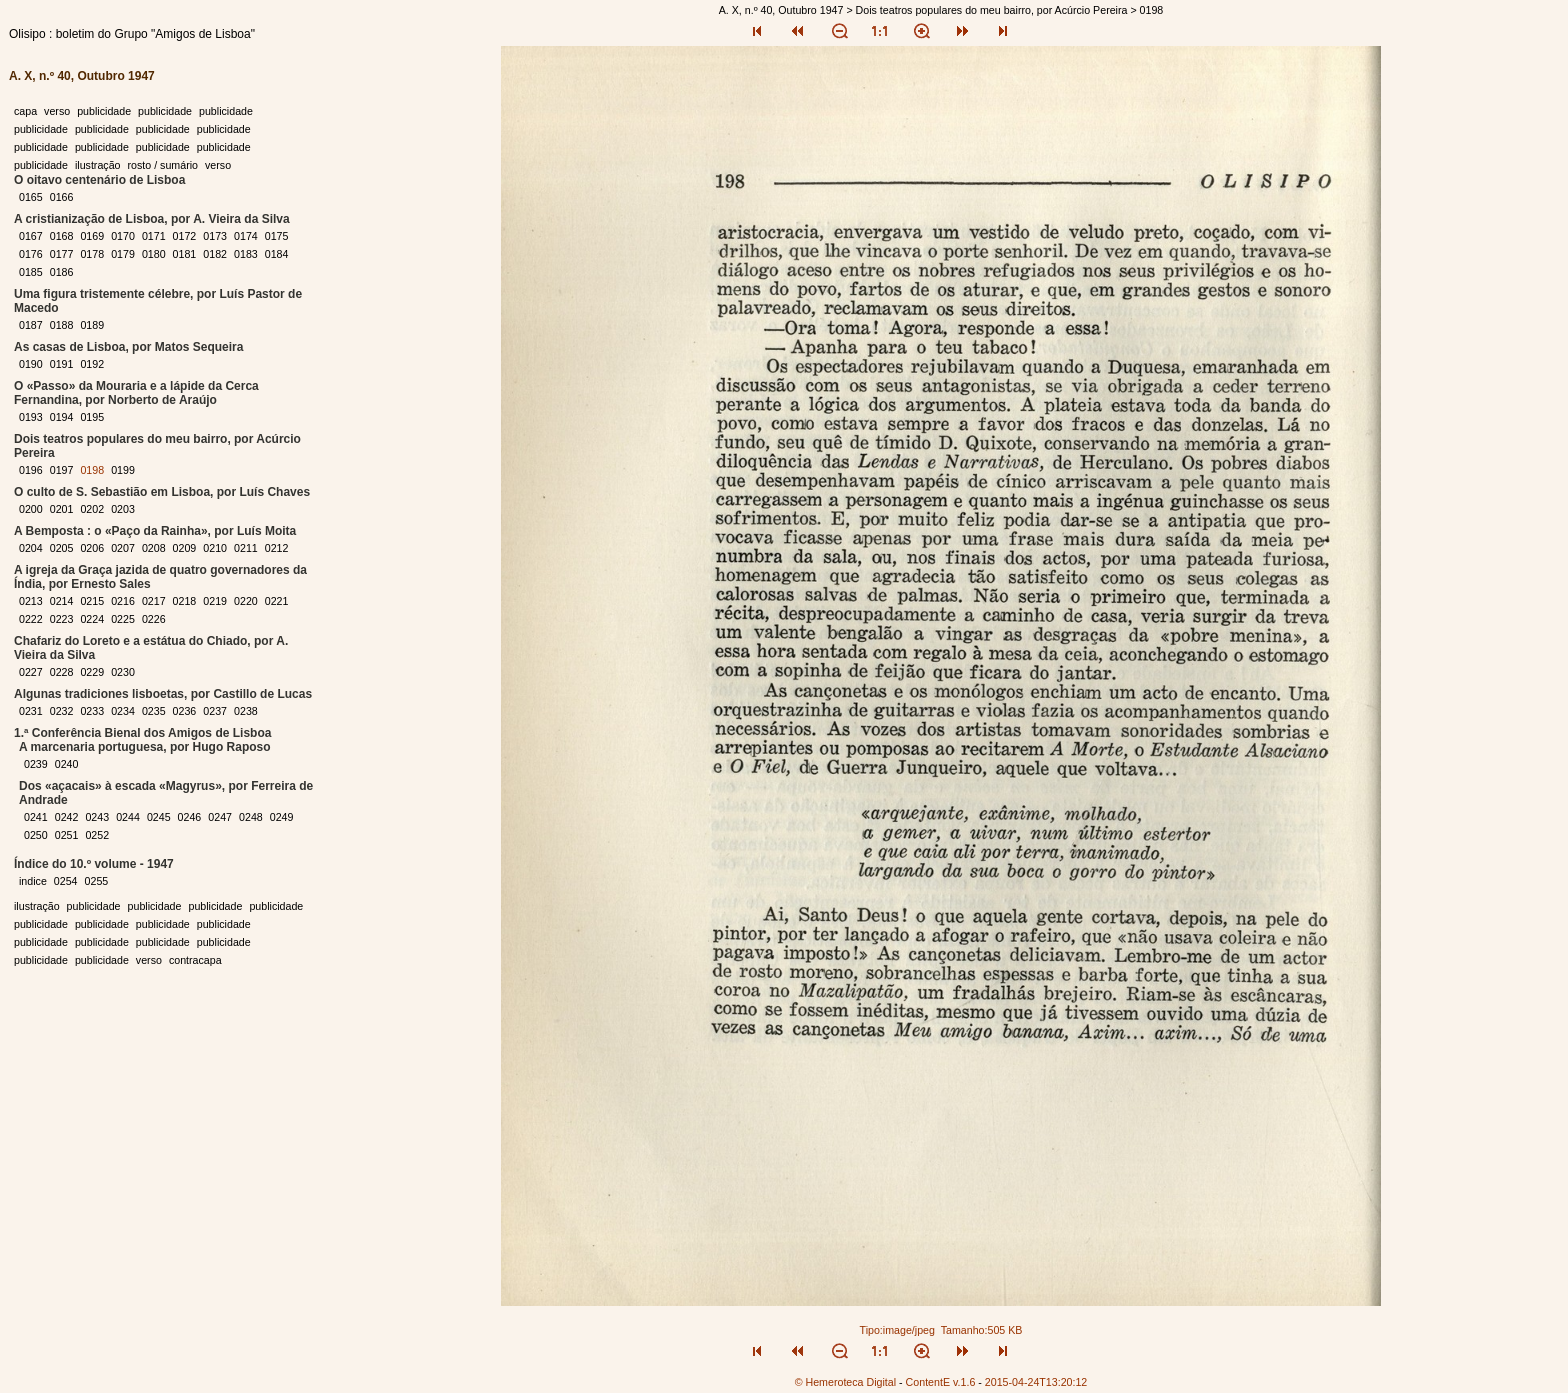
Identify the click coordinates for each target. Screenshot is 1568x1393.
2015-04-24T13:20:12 (1036, 1382)
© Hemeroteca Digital (845, 1382)
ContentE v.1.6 (941, 1382)
